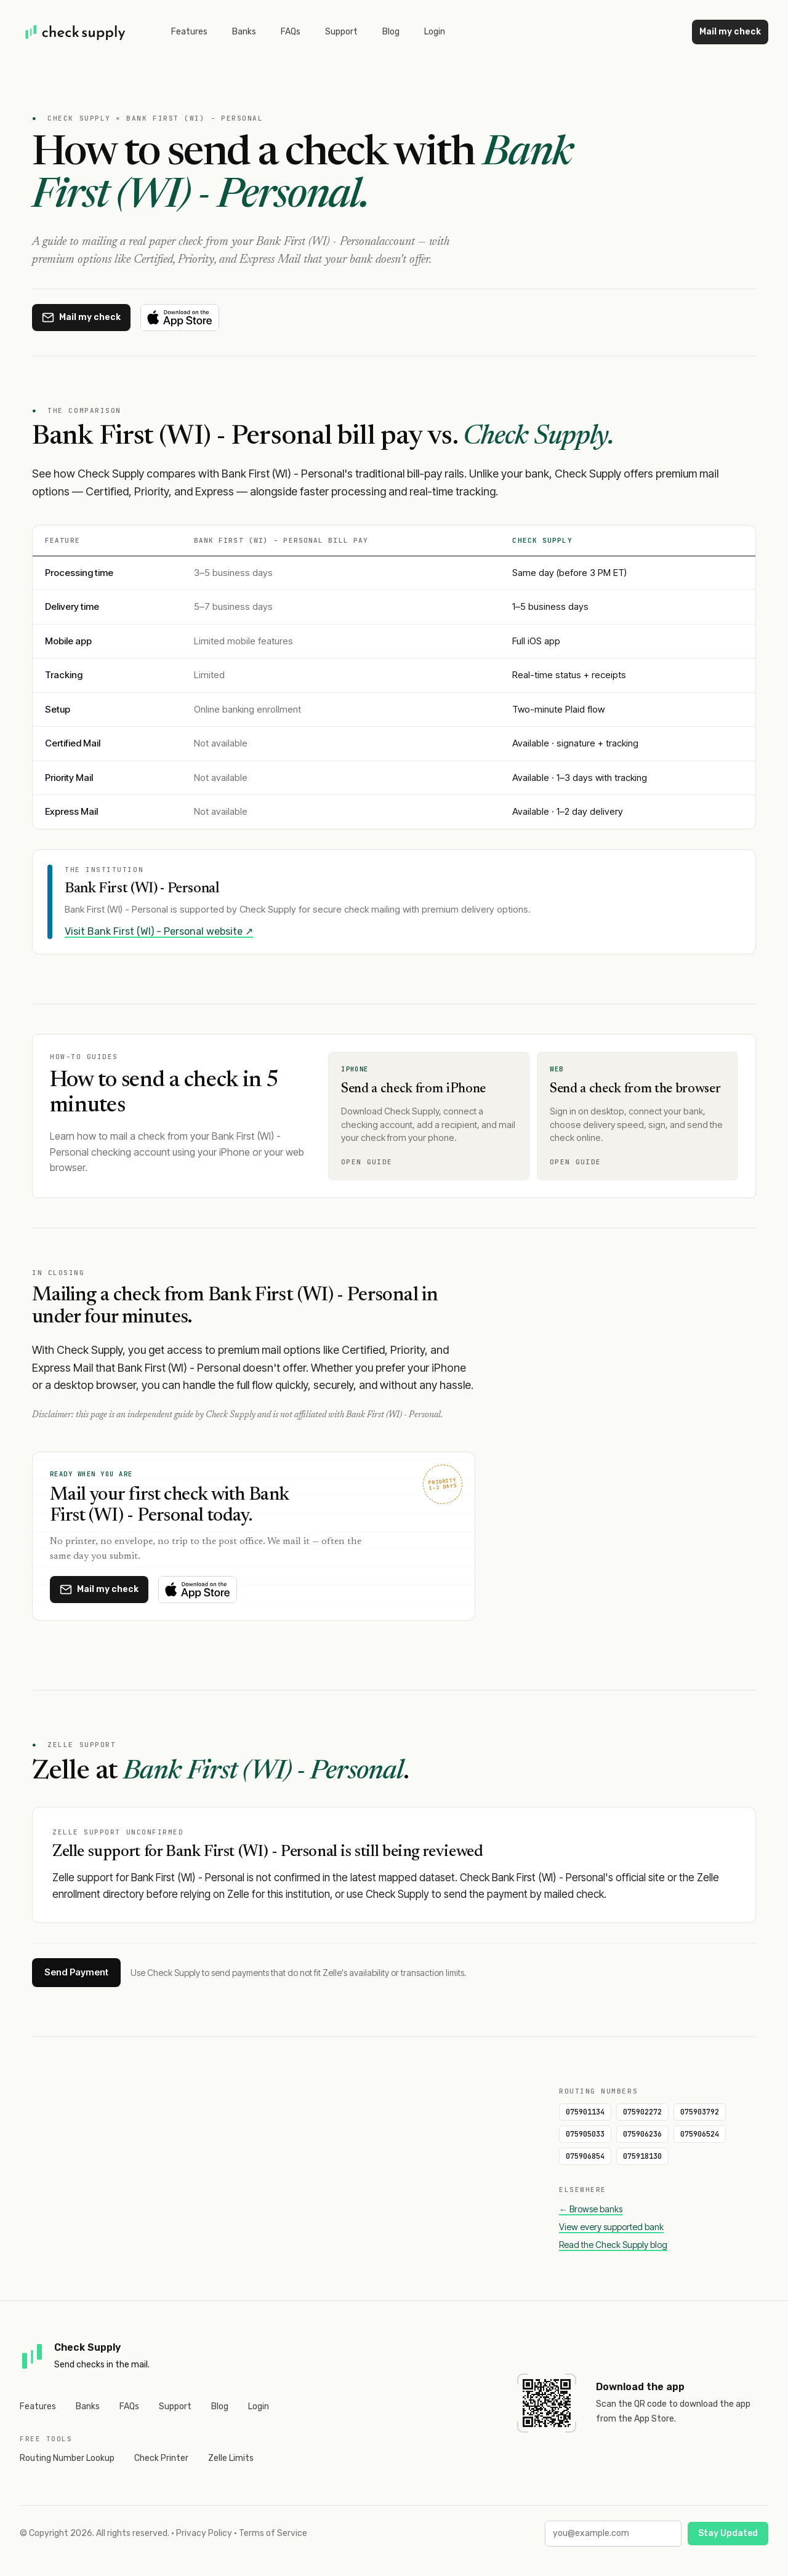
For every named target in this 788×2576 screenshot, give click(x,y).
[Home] (76, 32)
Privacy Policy (204, 2533)
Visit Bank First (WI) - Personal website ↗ (159, 931)
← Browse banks (590, 2209)
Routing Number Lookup (67, 2458)
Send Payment (76, 1972)
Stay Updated (728, 2533)
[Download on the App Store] (179, 317)
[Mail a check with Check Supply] (81, 317)
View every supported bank (611, 2227)
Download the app (640, 2387)
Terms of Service (273, 2533)
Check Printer (161, 2458)
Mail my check (730, 31)
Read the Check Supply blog (613, 2244)
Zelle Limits (231, 2458)
